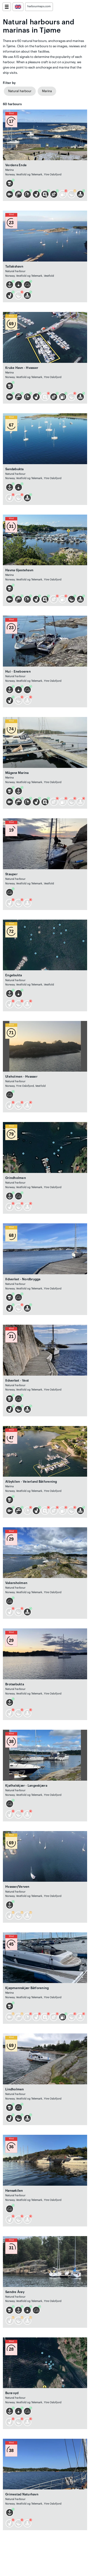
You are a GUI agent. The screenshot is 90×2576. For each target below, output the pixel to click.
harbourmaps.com (39, 6)
